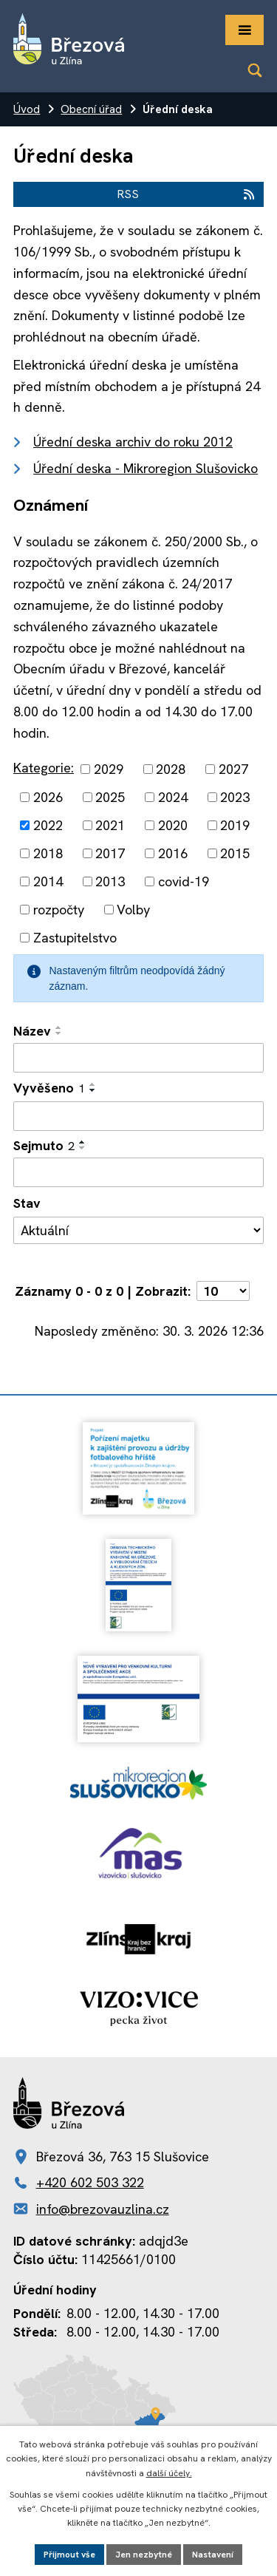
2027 (233, 769)
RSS (186, 194)
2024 (173, 797)
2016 (173, 853)
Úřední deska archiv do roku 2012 (133, 441)
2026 (48, 797)
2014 (48, 881)
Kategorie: (43, 767)
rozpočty (58, 909)
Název (32, 1030)
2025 (110, 797)
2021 (110, 825)
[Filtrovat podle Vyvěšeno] (138, 1116)
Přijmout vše (69, 2554)
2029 (108, 769)
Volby (133, 909)
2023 (235, 797)
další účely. (169, 2473)
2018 (48, 853)
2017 (110, 853)
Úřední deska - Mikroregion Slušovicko (145, 468)
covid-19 (183, 881)
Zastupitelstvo (75, 937)
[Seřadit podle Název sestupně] (59, 1033)
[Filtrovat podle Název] (138, 1058)
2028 (170, 769)
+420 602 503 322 (90, 2182)
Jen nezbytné (143, 2554)
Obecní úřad (91, 109)
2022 (48, 825)
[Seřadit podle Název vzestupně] (59, 1027)
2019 (235, 825)
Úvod (26, 109)
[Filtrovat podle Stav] (138, 1231)
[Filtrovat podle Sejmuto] (138, 1172)
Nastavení (212, 2554)
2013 (110, 881)
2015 (235, 853)
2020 (173, 825)
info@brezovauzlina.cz (102, 2209)
